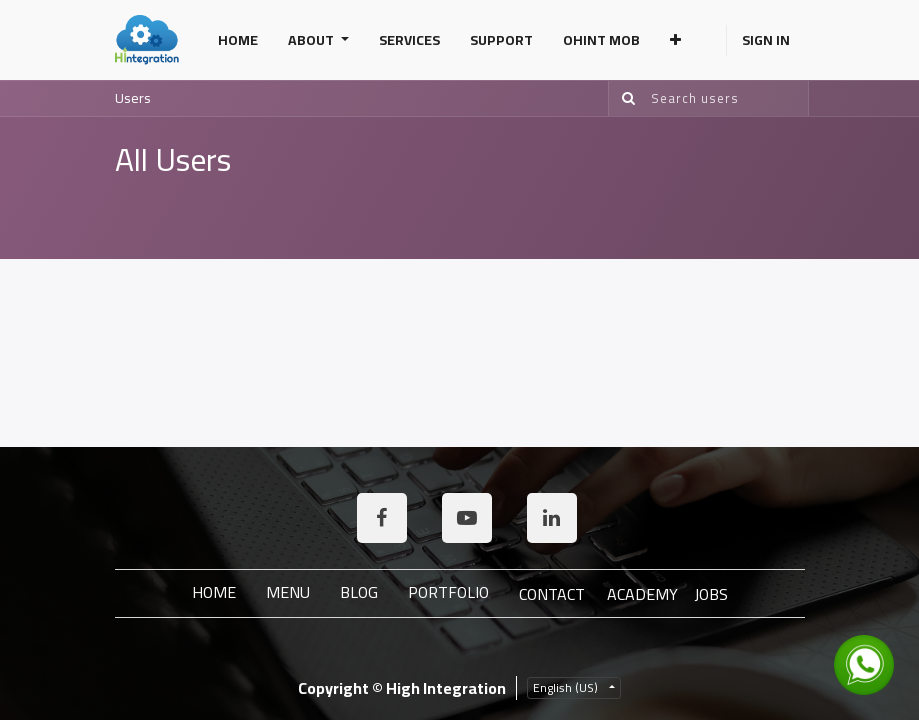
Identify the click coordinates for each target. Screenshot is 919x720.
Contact (552, 594)
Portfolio (448, 592)
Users (133, 98)
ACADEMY (642, 594)
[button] (675, 40)
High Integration (446, 688)
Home (214, 592)
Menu (288, 592)
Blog (359, 592)
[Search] (624, 98)
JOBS (711, 594)
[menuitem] (238, 40)
